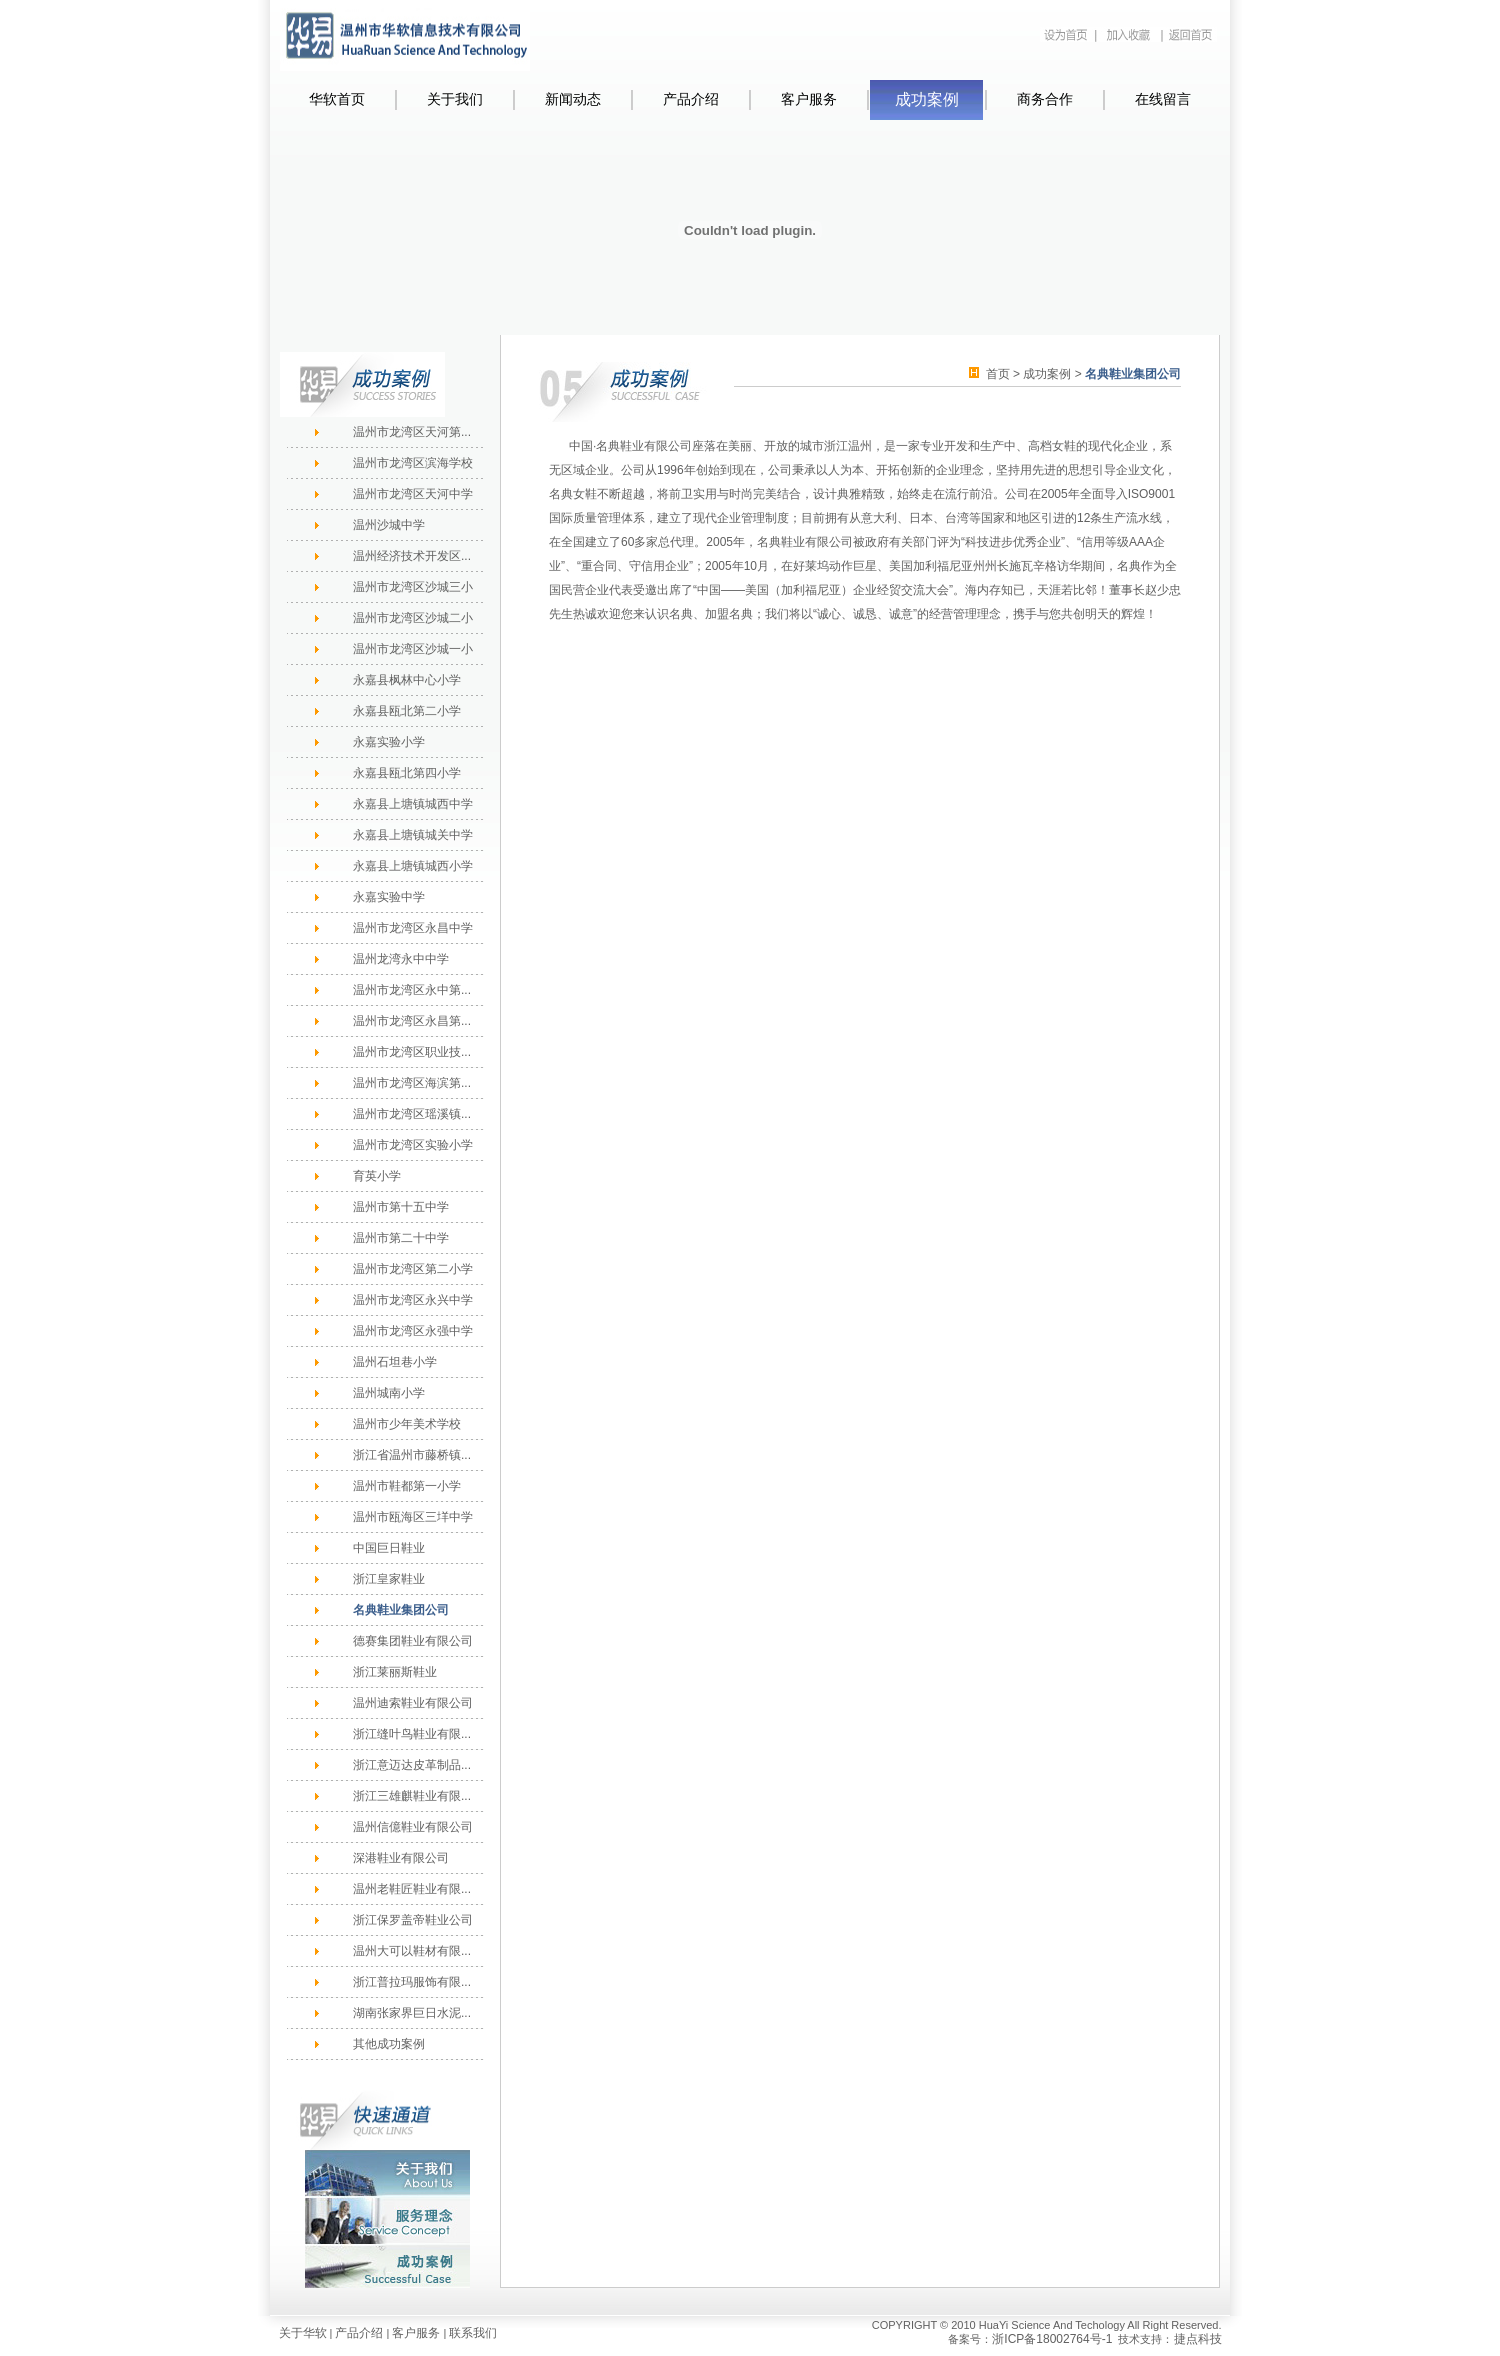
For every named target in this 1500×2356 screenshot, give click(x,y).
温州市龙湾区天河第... (412, 432)
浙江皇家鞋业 (389, 1579)
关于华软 (303, 2333)
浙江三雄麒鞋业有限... (412, 1796)
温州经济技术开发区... (412, 556)
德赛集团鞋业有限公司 (413, 1641)
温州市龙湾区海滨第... (412, 1083)
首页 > (1005, 374)
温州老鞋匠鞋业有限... (412, 1889)
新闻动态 (573, 99)
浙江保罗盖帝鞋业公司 (413, 1920)
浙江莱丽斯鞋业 (395, 1672)
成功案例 (927, 99)
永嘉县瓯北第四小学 (407, 773)
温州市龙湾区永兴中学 (413, 1300)
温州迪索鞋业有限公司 (413, 1703)
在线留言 (1163, 99)
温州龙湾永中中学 (401, 959)
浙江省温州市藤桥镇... (412, 1455)
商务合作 (1045, 99)
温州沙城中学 (389, 525)
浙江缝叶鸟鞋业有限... (412, 1734)
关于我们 (455, 99)
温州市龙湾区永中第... (412, 990)
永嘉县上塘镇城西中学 (413, 804)
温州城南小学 (389, 1393)
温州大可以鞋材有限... (412, 1951)
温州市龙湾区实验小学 (413, 1145)
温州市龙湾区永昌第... (412, 1021)
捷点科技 (1198, 2339)
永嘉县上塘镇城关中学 (413, 835)
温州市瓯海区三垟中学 (413, 1517)
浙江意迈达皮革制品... (412, 1765)
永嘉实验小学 (389, 742)
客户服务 (809, 99)
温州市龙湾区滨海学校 (413, 463)
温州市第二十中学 (401, 1238)
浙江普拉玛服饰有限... (412, 1982)
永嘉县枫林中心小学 (407, 680)
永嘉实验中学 (389, 897)
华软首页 (337, 99)
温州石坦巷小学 (395, 1362)
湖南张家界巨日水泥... (412, 2013)
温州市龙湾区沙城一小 (413, 649)
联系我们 (473, 2333)
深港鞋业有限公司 (401, 1858)
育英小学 (377, 1176)
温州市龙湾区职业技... (412, 1052)
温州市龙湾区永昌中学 (413, 928)
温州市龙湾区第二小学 (413, 1269)
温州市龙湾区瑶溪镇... (412, 1114)
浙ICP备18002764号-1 (1052, 2339)
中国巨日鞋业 (389, 1548)
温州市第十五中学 (401, 1207)
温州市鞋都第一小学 (407, 1486)
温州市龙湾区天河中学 (413, 494)
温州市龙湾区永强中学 (413, 1331)
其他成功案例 (389, 2044)
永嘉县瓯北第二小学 (407, 711)
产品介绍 (691, 99)
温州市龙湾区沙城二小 (413, 618)
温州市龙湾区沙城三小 (413, 587)
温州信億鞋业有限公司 (413, 1827)
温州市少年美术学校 (407, 1424)
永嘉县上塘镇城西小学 (413, 866)
